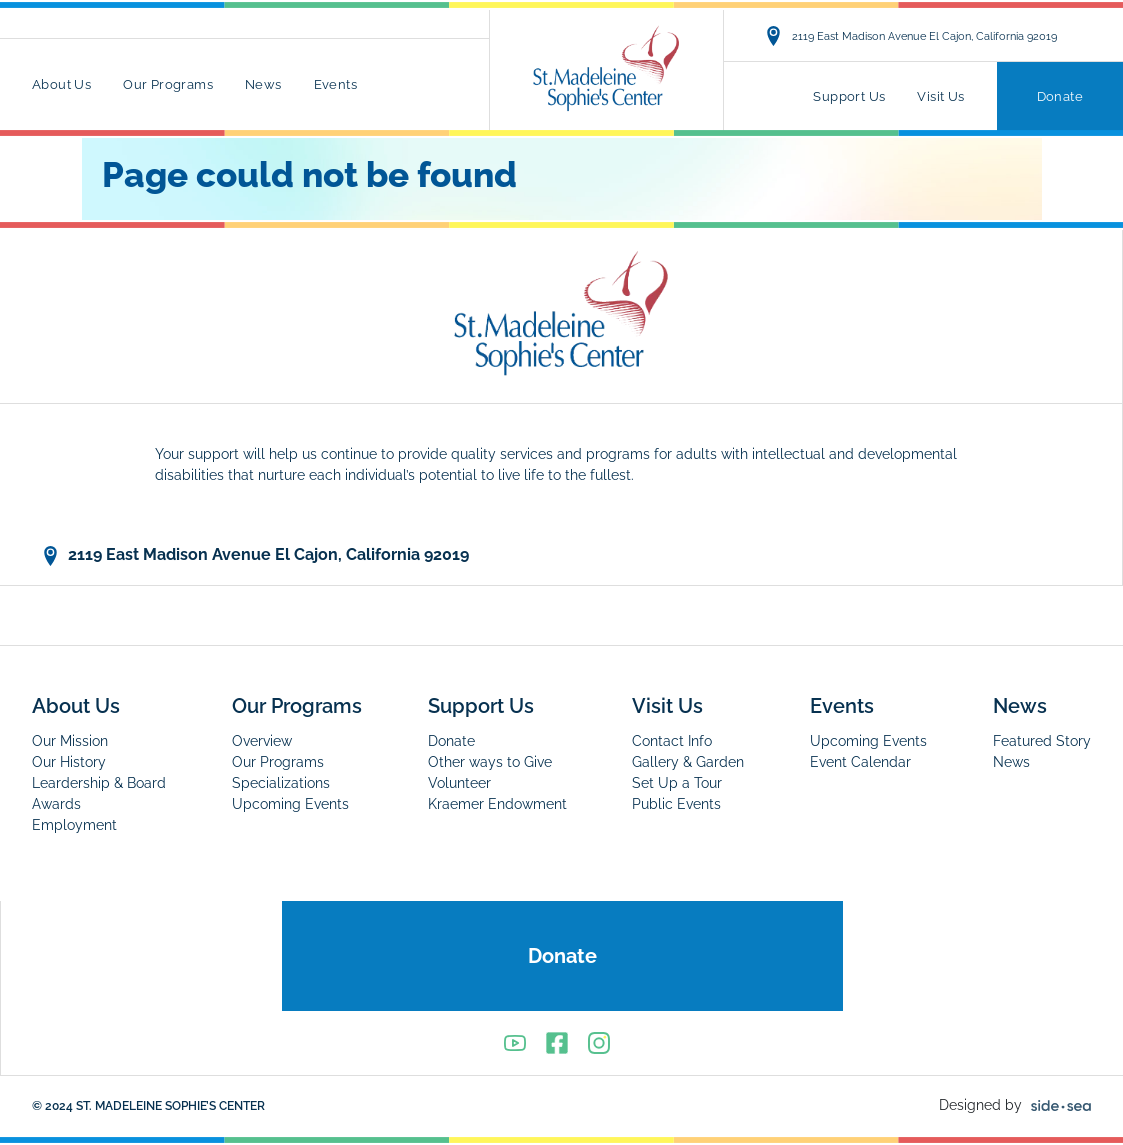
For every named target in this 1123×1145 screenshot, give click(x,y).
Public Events (676, 804)
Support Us (849, 96)
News (263, 84)
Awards (56, 804)
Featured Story (1042, 741)
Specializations (281, 783)
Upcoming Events (290, 804)
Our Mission (70, 741)
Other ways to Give (490, 762)
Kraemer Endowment (497, 804)
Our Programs (168, 84)
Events (335, 84)
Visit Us (940, 96)
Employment (74, 825)
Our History (69, 762)
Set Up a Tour (677, 783)
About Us (61, 84)
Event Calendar (860, 762)
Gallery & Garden (688, 762)
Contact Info (672, 741)
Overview (262, 741)
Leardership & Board (99, 783)
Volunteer (459, 783)
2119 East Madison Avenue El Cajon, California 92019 (910, 36)
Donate (1060, 96)
